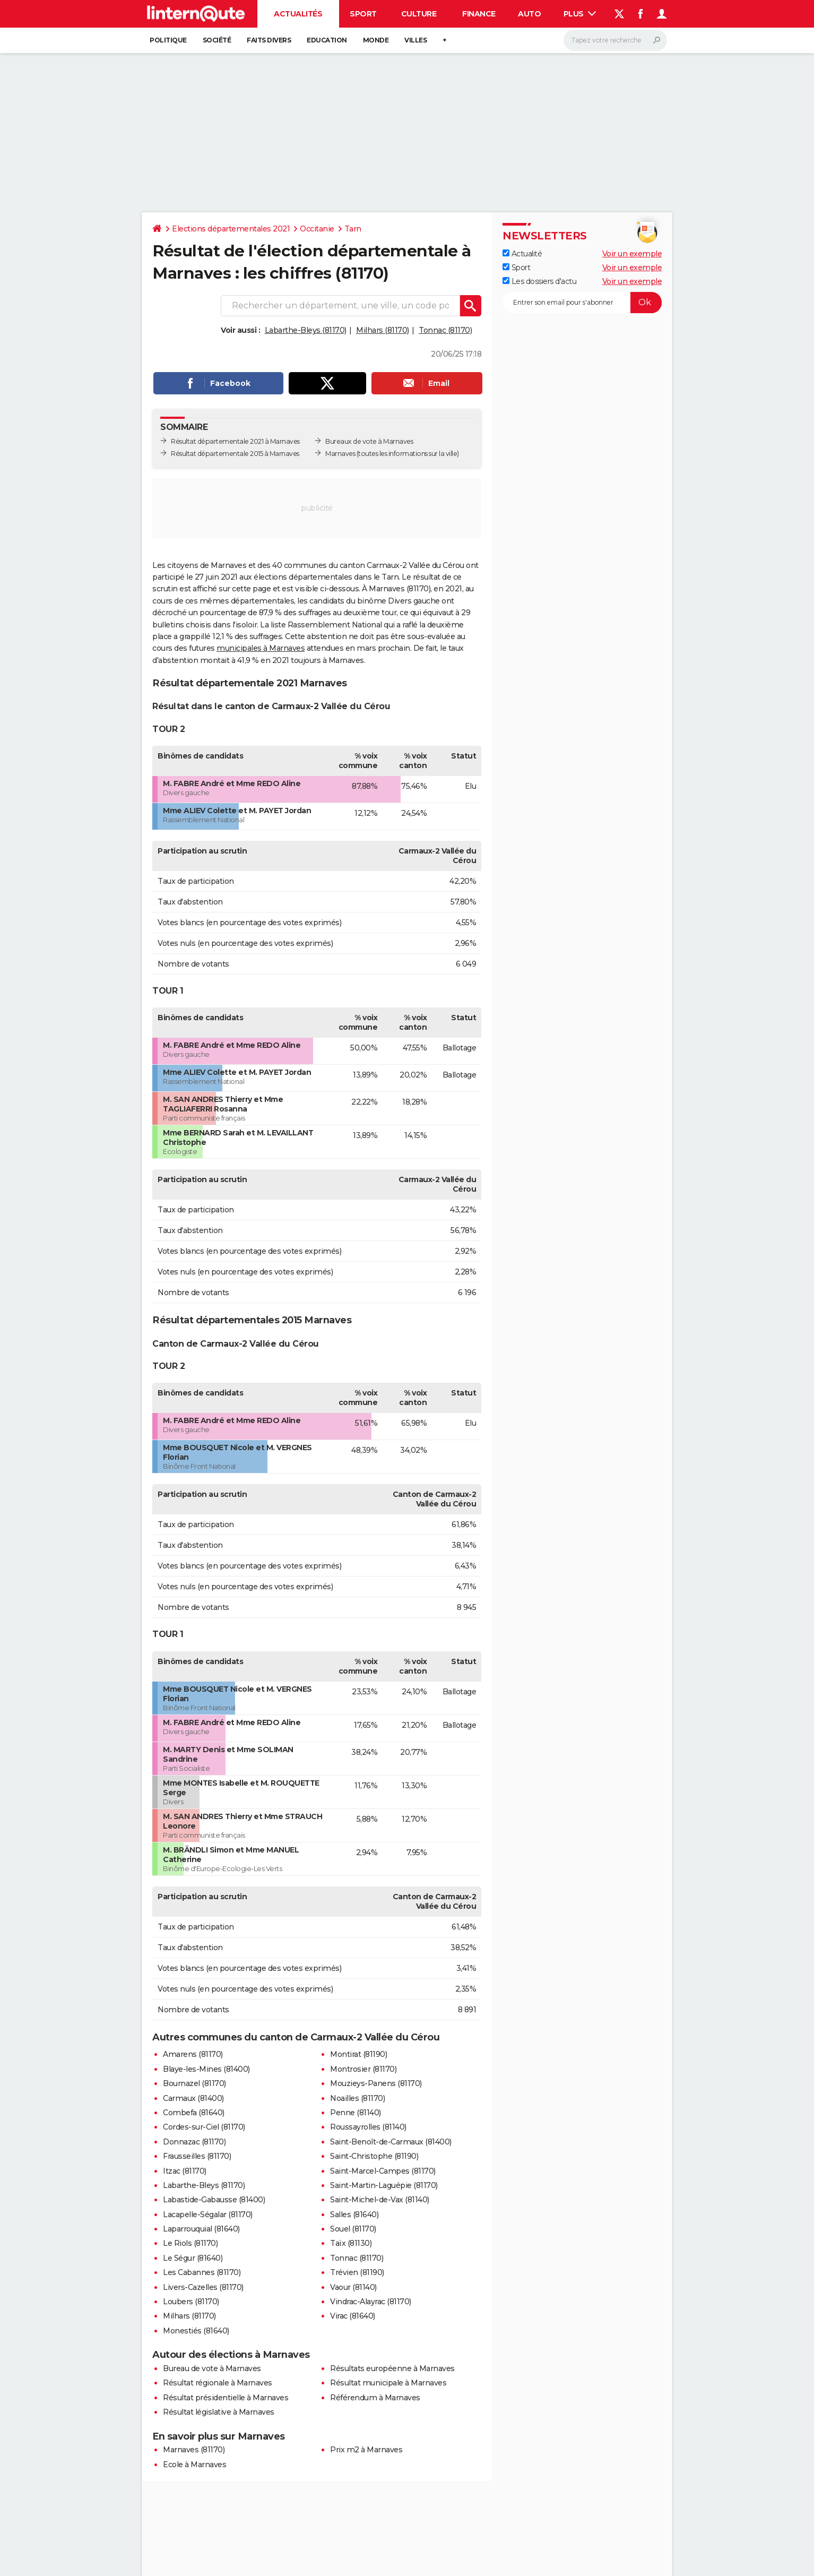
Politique (168, 40)
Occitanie (317, 229)
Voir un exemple (632, 254)
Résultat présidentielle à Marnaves (225, 2397)
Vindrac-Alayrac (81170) (370, 2301)
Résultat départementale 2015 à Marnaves (235, 454)
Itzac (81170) (184, 2171)
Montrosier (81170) (363, 2069)
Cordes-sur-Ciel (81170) (204, 2127)
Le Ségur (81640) (192, 2258)
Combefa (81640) (193, 2112)
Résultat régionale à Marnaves (217, 2383)
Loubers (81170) (191, 2301)
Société (217, 40)
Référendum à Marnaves (375, 2397)
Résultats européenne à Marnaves (392, 2368)
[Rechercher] (615, 40)
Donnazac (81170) (194, 2142)
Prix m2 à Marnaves (366, 2449)
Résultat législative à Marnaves (218, 2412)
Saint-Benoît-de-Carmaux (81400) (391, 2142)
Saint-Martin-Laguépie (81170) (384, 2185)
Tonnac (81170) (445, 330)
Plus (580, 14)
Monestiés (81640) (196, 2331)
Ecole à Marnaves (194, 2464)
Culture (419, 14)
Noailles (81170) (357, 2098)
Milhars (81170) (382, 330)
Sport (363, 14)
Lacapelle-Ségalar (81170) (208, 2214)
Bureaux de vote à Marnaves (369, 441)
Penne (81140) (355, 2112)
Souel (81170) (353, 2229)
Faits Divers (269, 40)
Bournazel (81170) (194, 2083)
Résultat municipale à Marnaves (388, 2383)
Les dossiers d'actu (539, 281)
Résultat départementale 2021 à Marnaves (235, 441)
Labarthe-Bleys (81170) (306, 330)
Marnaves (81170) (193, 2449)
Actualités (298, 14)
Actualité (522, 254)
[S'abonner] (582, 302)
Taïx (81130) (350, 2243)
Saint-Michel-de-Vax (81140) (379, 2199)
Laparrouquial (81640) (201, 2229)
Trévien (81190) (357, 2272)
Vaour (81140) (353, 2287)
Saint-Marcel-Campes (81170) (383, 2171)
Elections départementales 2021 (231, 229)
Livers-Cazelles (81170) (203, 2287)
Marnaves (340, 454)
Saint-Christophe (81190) (374, 2156)
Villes (415, 40)
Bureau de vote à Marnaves (212, 2368)
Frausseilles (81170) (197, 2156)
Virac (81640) (352, 2316)
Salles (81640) (354, 2214)
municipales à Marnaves (261, 648)
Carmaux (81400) (193, 2098)
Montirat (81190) (358, 2054)
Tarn (352, 229)
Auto (529, 14)
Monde (376, 40)
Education (327, 40)
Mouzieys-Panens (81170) (376, 2083)
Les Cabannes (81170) (201, 2272)
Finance (479, 14)
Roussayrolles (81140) (368, 2127)
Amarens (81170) (193, 2054)
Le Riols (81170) (190, 2243)
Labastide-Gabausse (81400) (214, 2199)
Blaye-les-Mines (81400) (206, 2069)
